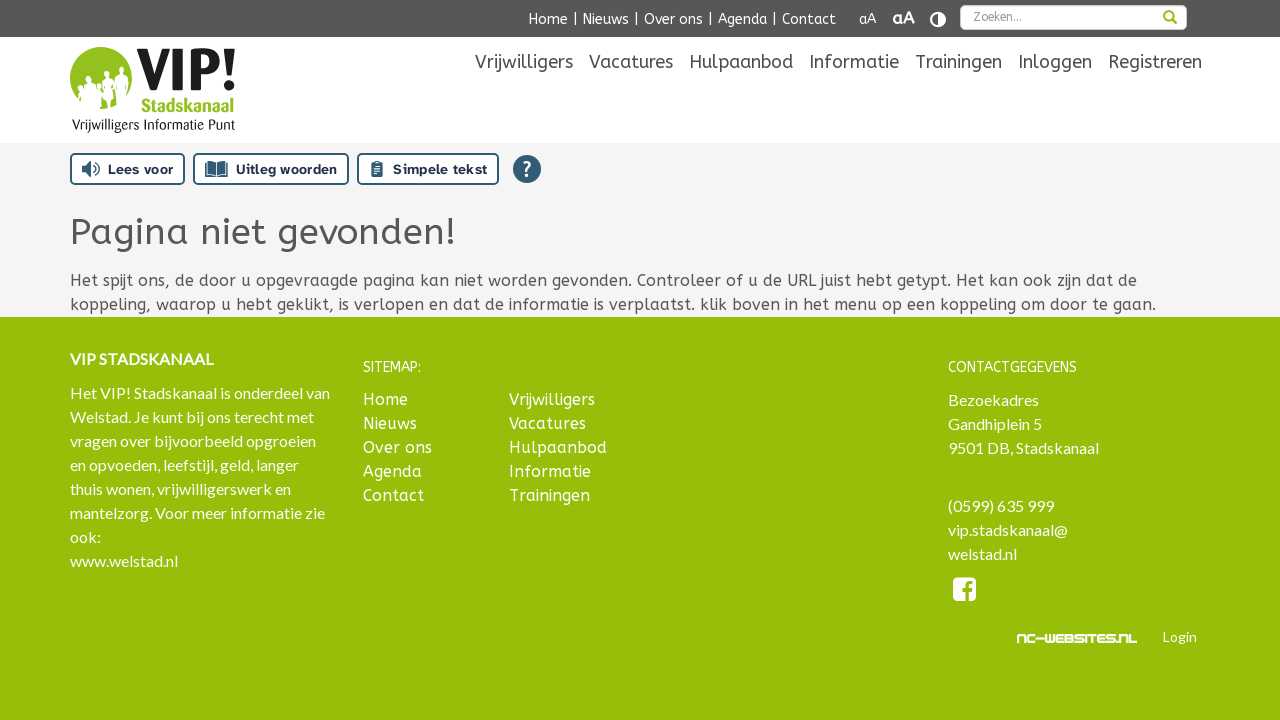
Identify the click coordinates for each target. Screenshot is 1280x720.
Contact (809, 19)
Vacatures (631, 92)
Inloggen (1055, 92)
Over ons (673, 19)
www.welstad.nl (124, 560)
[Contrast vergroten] (938, 19)
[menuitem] (524, 92)
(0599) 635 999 (1001, 505)
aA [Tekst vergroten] (903, 18)
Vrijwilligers (524, 92)
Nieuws (606, 19)
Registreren (1155, 92)
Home (548, 19)
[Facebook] (965, 592)
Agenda (742, 19)
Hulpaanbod (741, 92)
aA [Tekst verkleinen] (867, 19)
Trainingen (958, 92)
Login (1180, 636)
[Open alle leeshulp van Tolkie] (527, 169)
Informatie (854, 92)
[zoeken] (1170, 19)
